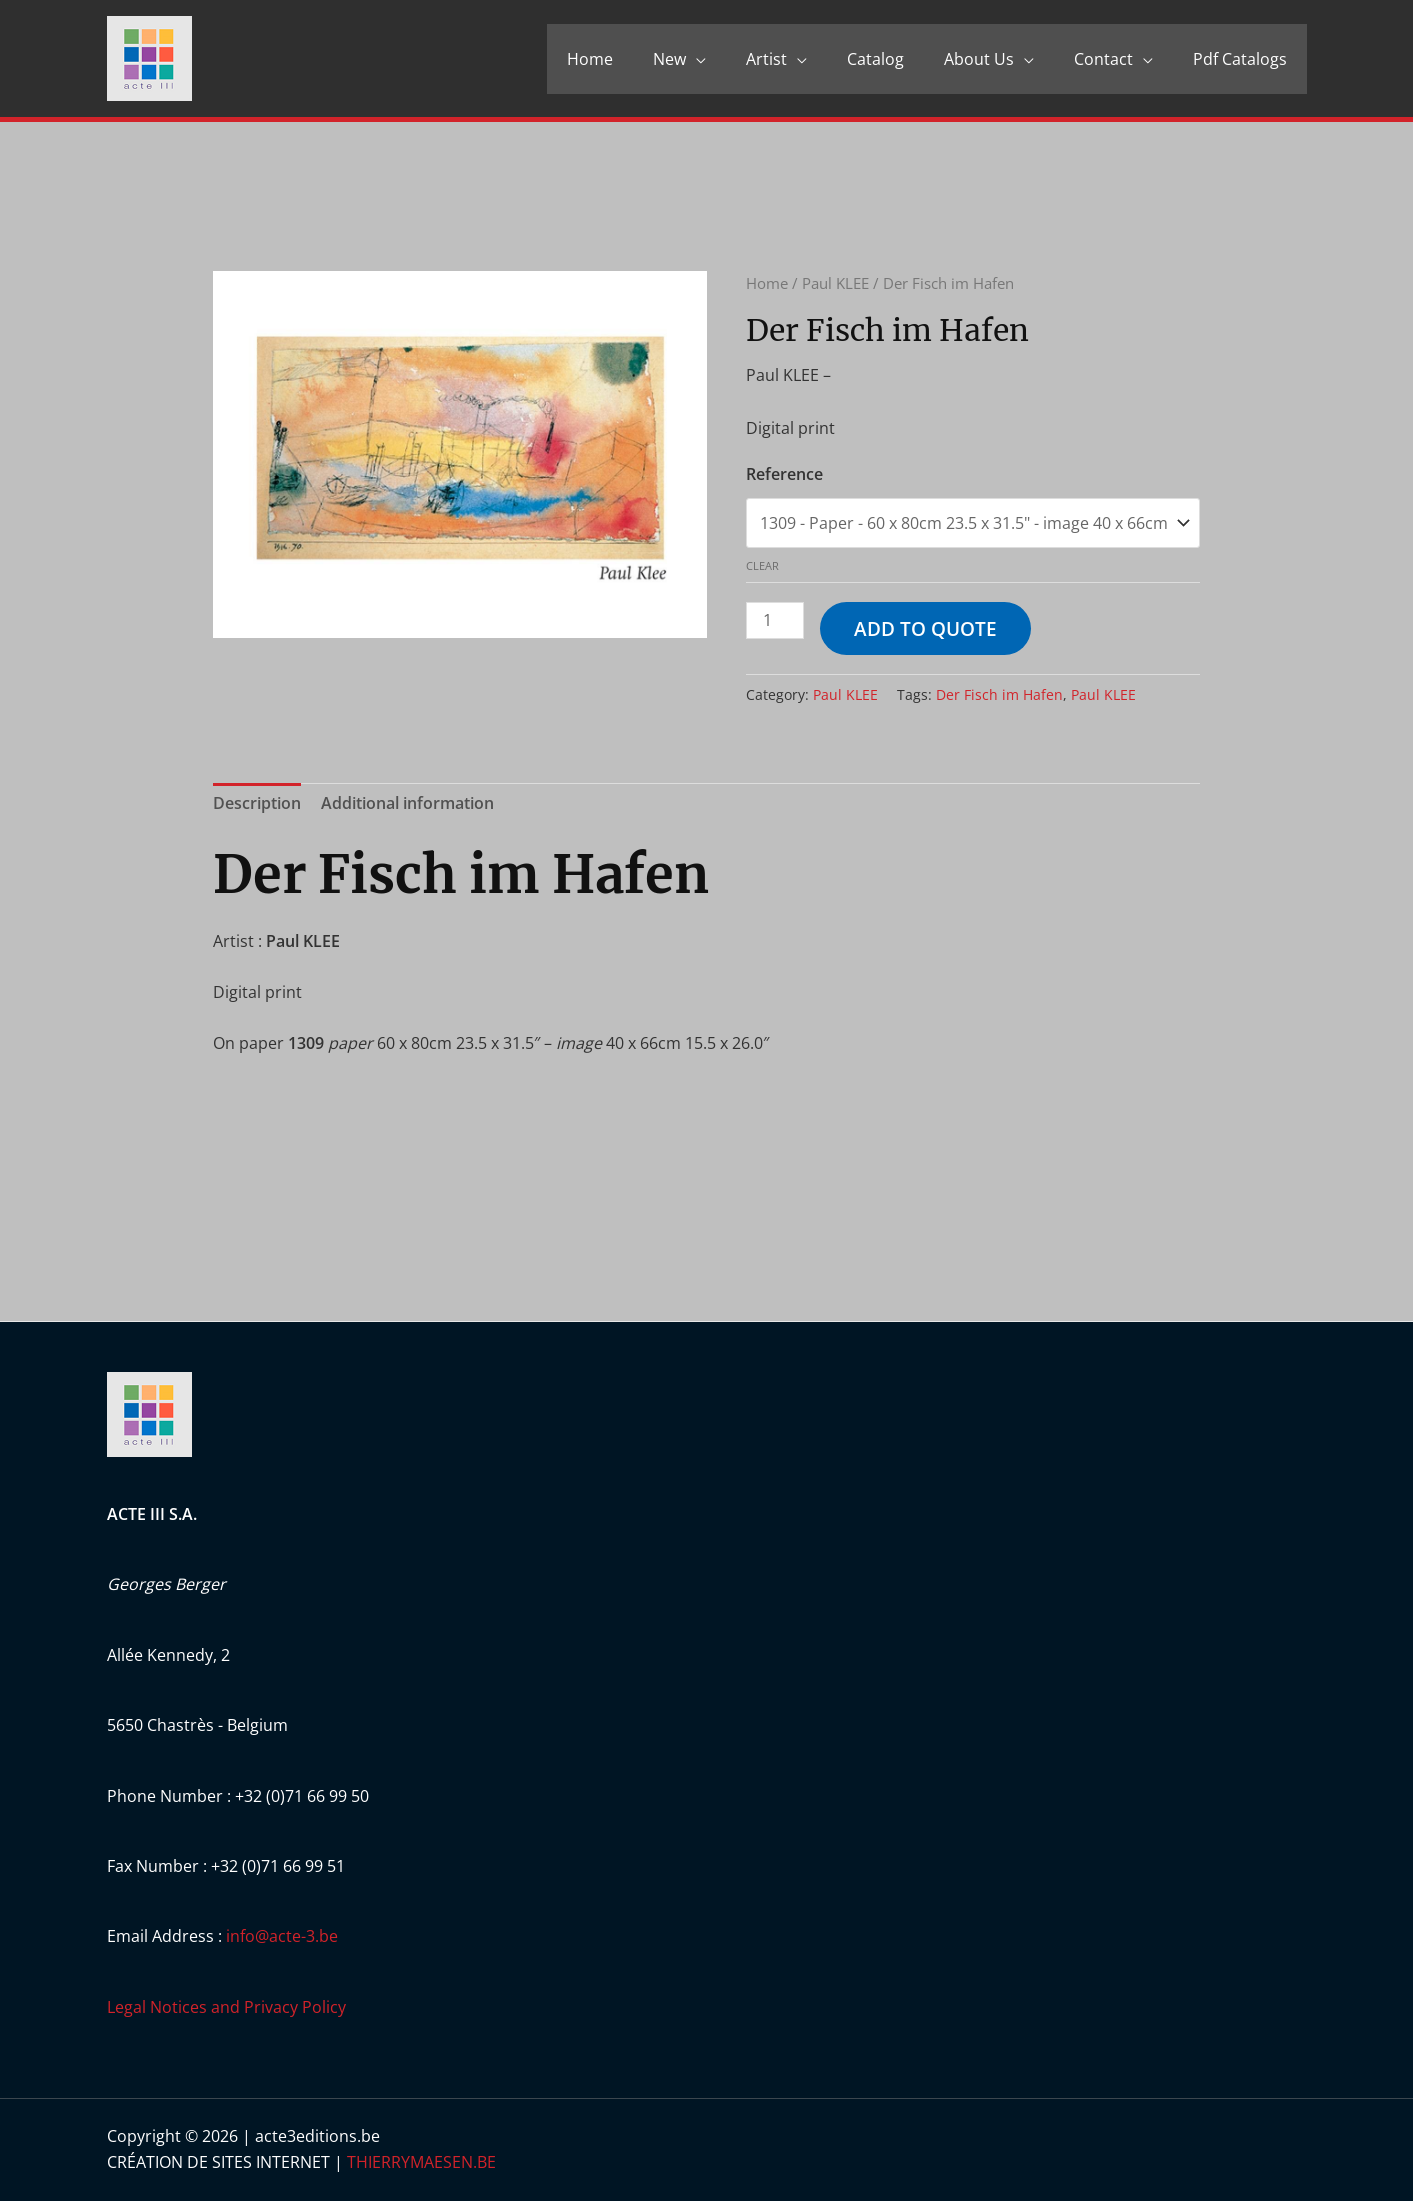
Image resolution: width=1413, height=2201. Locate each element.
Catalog (875, 59)
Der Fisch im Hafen (999, 694)
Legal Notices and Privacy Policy (226, 2007)
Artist (766, 59)
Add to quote (925, 628)
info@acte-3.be (282, 1936)
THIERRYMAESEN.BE (421, 2162)
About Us (979, 59)
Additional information (407, 803)
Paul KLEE (835, 283)
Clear (762, 565)
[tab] (257, 804)
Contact (1103, 59)
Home (590, 59)
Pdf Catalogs (1240, 59)
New (669, 59)
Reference (784, 474)
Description (257, 803)
